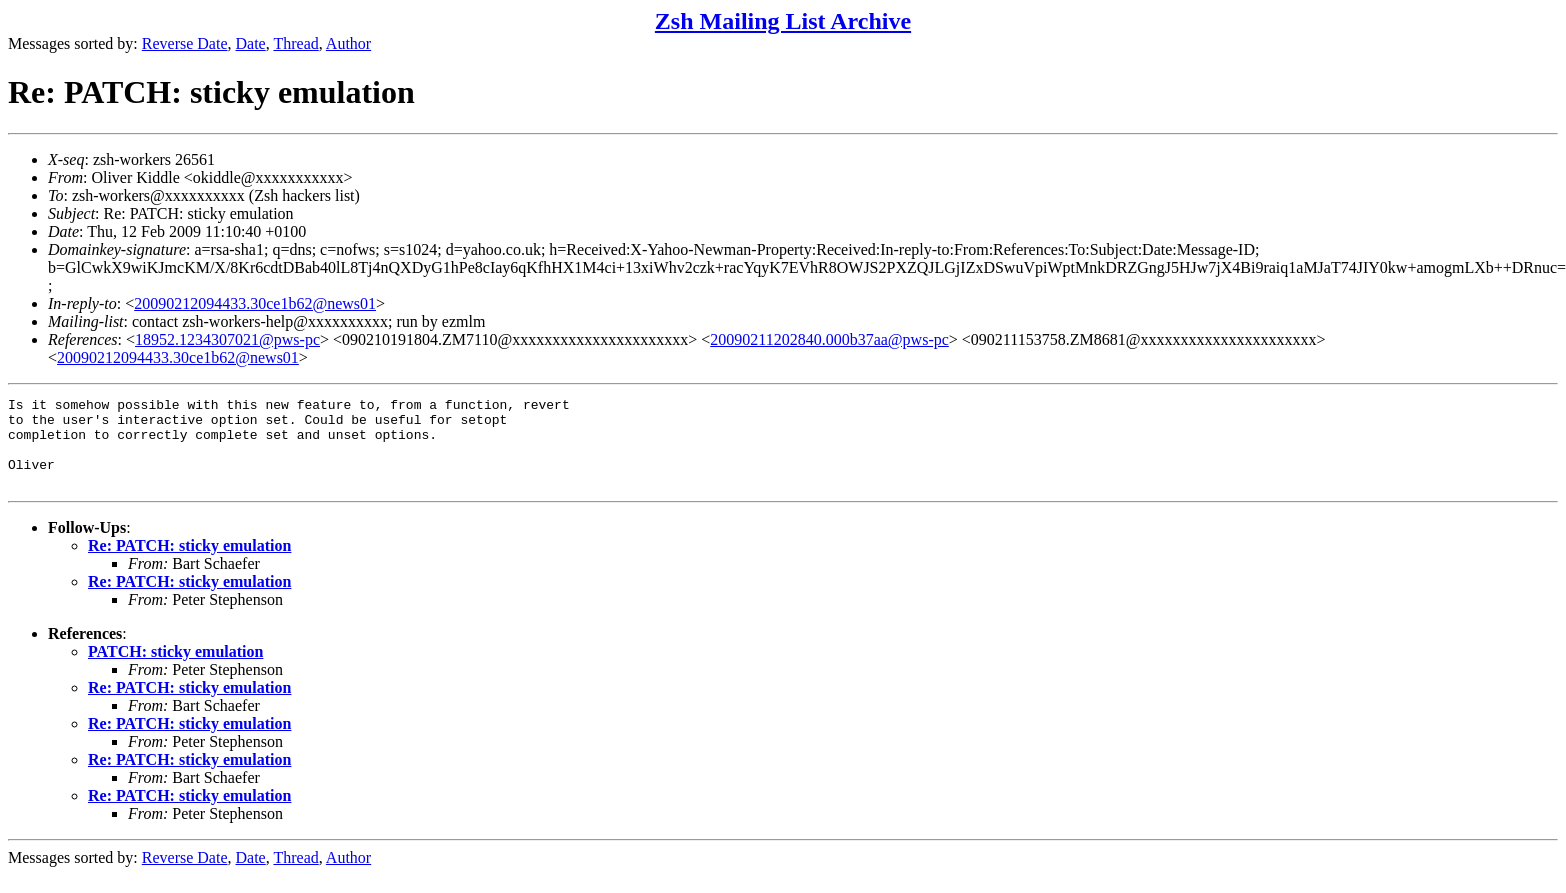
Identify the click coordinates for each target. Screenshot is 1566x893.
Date (251, 43)
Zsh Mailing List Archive (783, 21)
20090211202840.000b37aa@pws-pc (829, 339)
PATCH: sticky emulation (175, 669)
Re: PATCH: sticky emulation (189, 563)
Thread (295, 43)
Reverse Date (185, 43)
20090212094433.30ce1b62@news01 (255, 303)
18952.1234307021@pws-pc (227, 339)
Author (348, 43)
